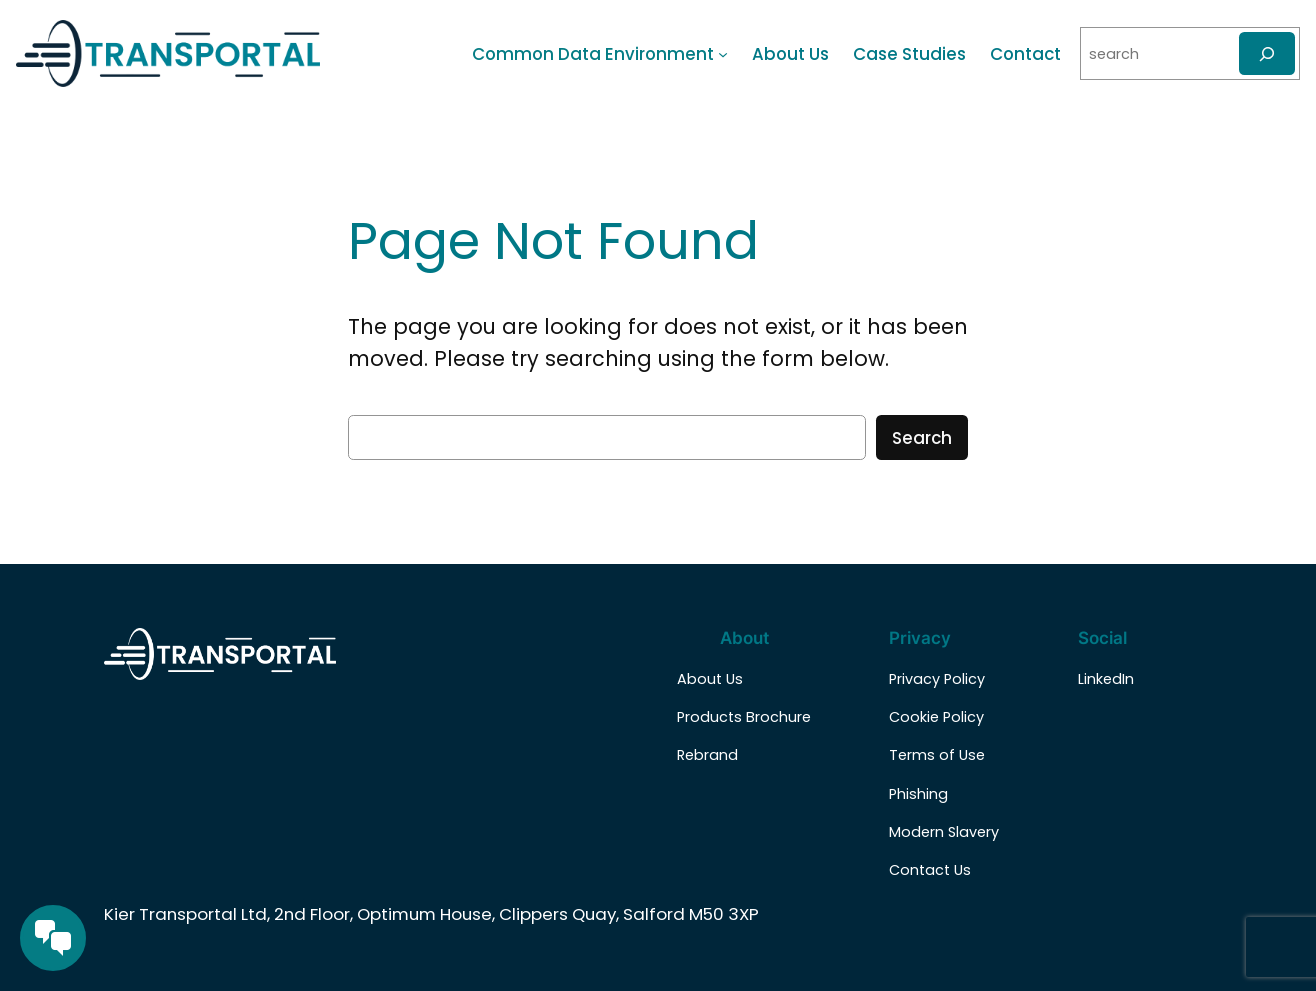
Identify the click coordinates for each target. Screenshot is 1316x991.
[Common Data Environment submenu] (723, 54)
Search (922, 438)
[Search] (1267, 53)
